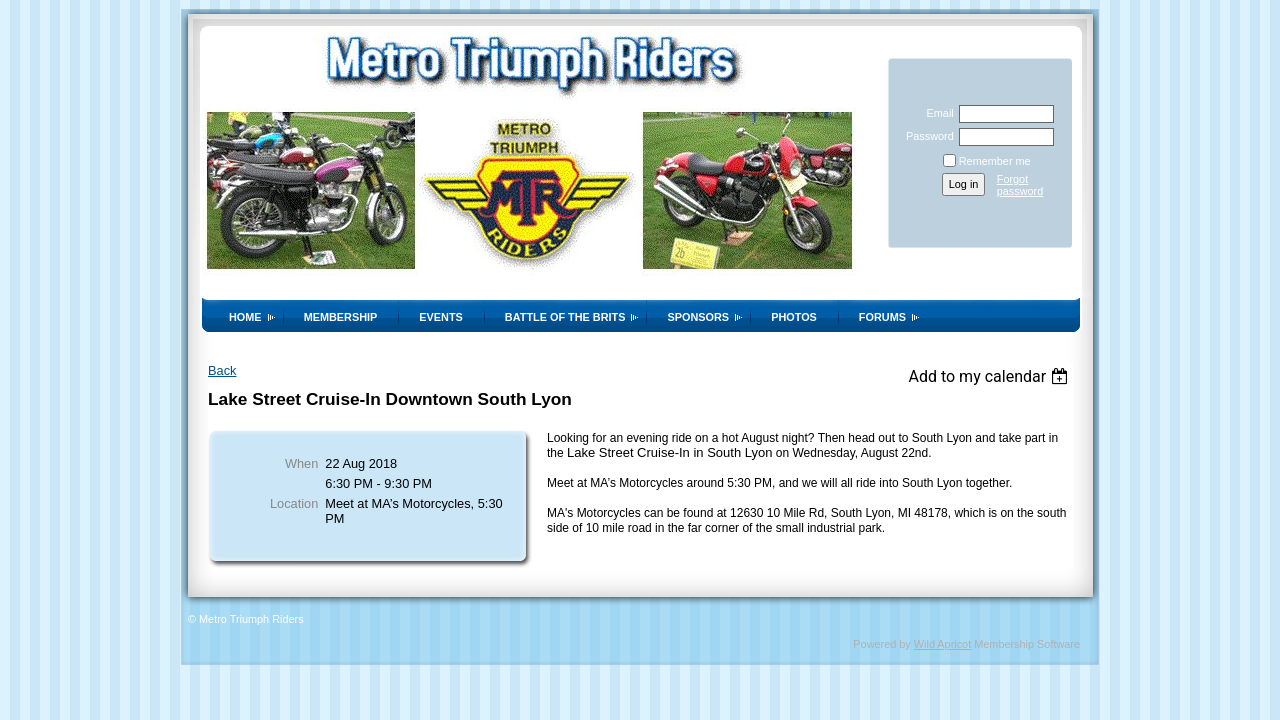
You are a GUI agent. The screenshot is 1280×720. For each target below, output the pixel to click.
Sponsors (698, 317)
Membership (341, 317)
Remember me (995, 161)
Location (294, 503)
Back (222, 370)
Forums (882, 317)
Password (926, 136)
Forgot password (1020, 185)
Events (441, 317)
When (301, 463)
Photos (794, 317)
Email (936, 113)
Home (245, 317)
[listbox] (990, 376)
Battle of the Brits (565, 317)
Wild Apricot (942, 644)
